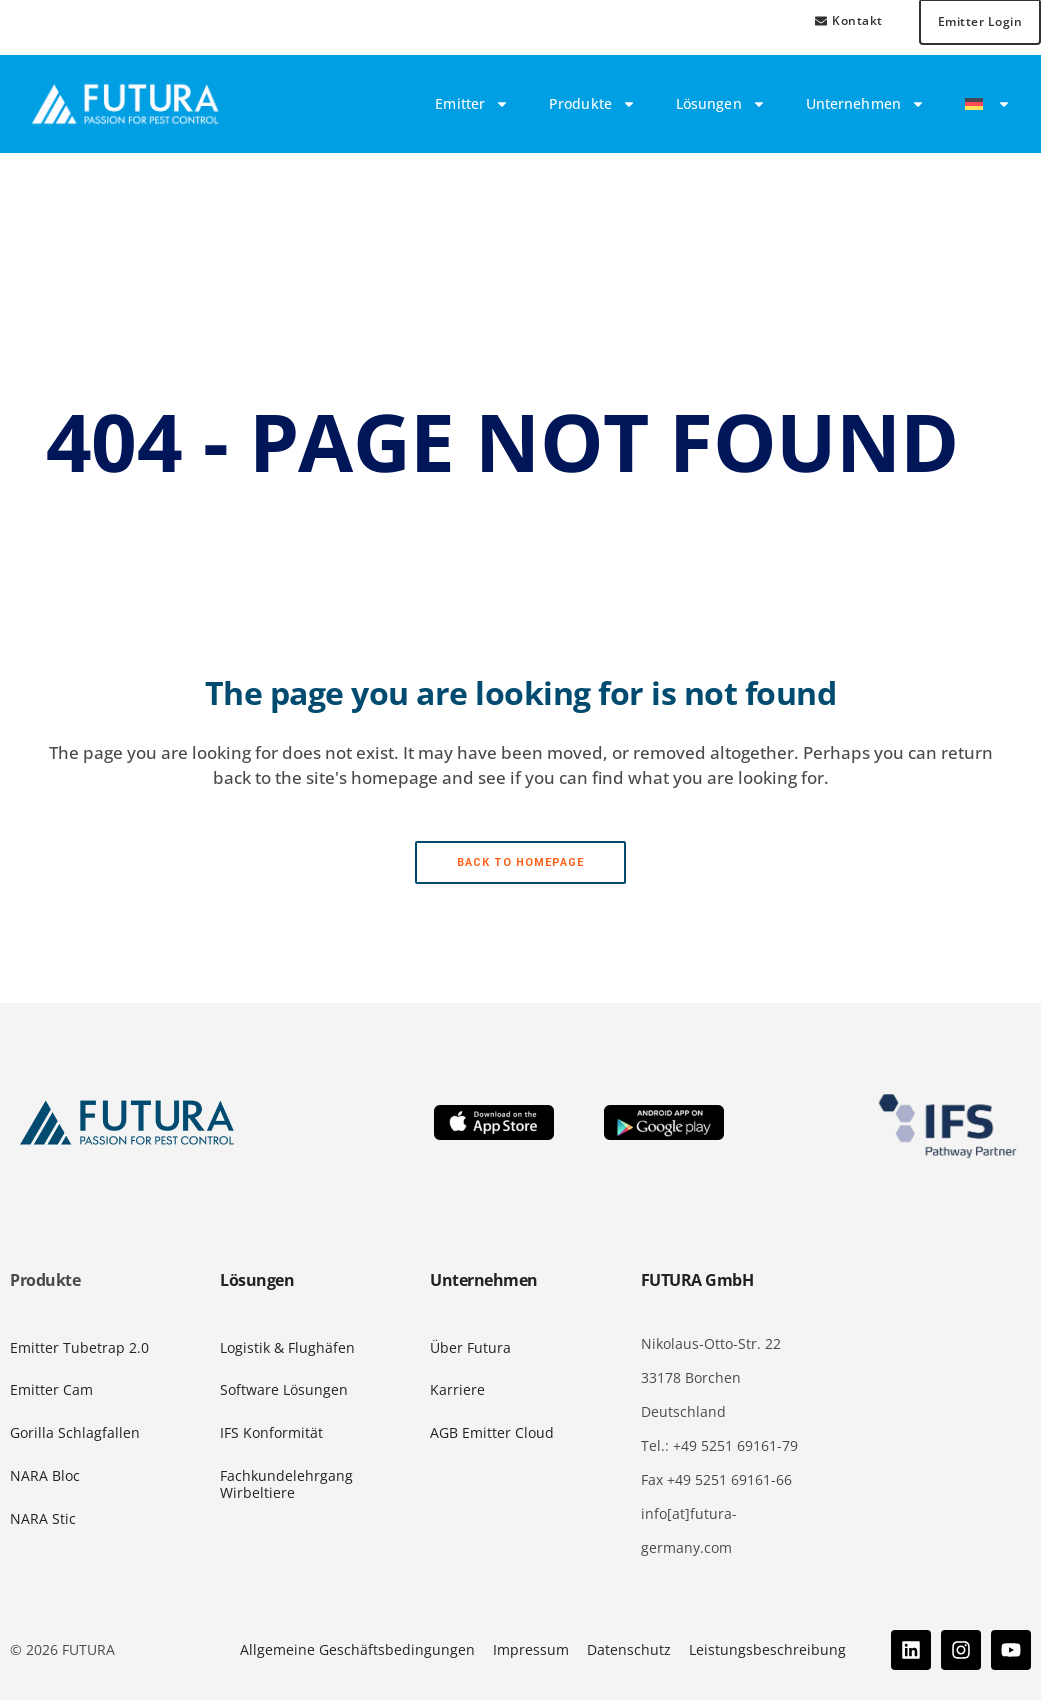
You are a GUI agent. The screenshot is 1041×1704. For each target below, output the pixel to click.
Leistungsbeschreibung (767, 1653)
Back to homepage (520, 866)
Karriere (457, 1394)
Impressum (531, 1653)
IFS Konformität (271, 1437)
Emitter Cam (51, 1394)
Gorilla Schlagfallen (75, 1437)
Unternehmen (865, 109)
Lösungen (721, 109)
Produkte (592, 109)
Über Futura (470, 1351)
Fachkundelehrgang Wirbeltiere (286, 1489)
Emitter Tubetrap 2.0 (79, 1351)
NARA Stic (43, 1522)
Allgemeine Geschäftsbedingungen (357, 1653)
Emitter (472, 109)
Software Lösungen (284, 1394)
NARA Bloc (45, 1480)
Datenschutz (629, 1653)
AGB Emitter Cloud (492, 1437)
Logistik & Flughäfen (287, 1351)
